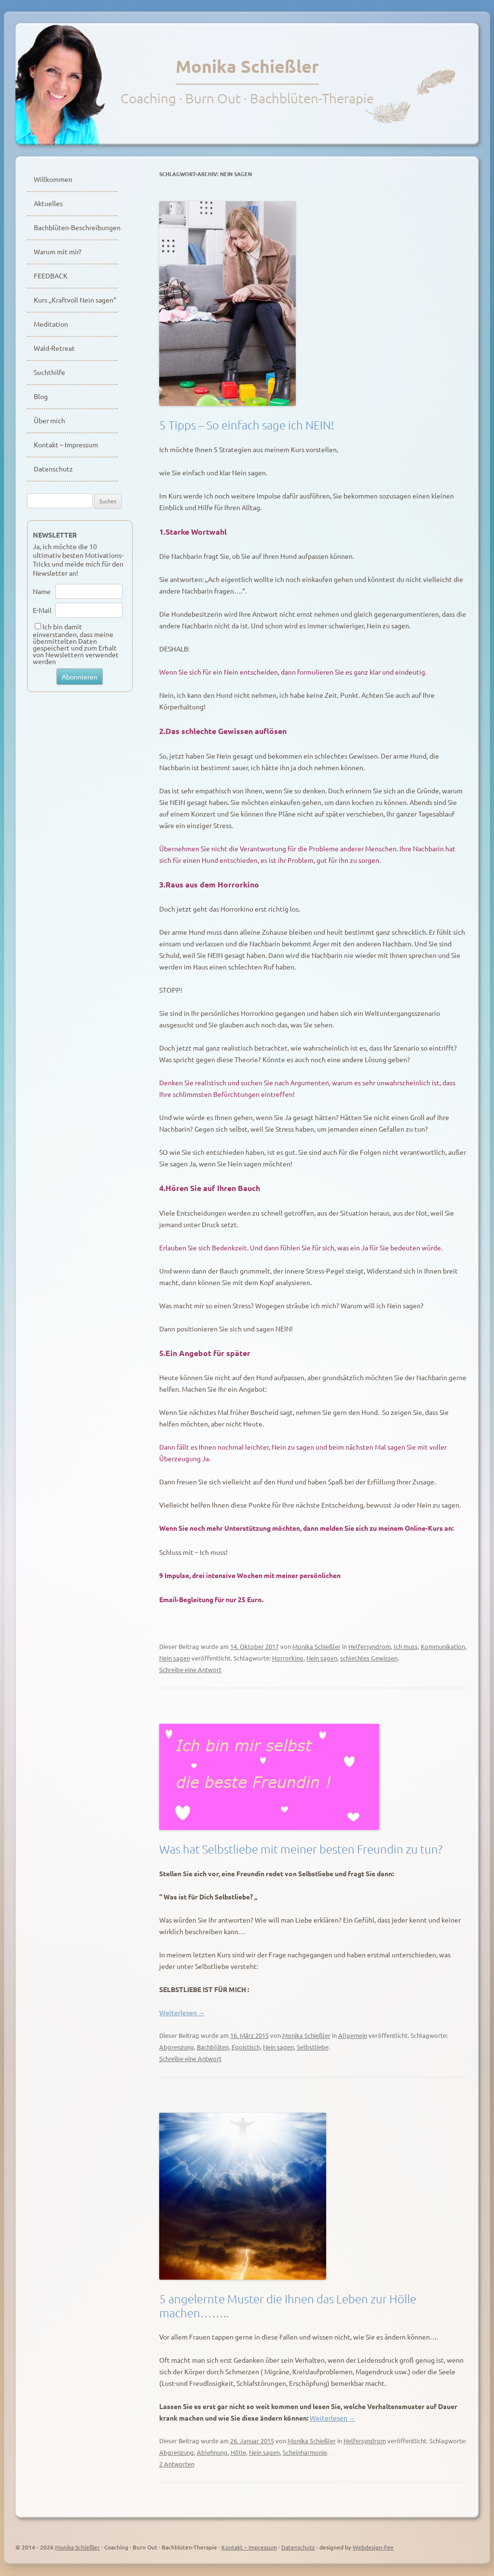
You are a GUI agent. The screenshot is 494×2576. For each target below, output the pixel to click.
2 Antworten (176, 2464)
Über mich (49, 420)
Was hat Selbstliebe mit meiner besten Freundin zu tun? (300, 1849)
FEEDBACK (51, 275)
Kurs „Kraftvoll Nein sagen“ (75, 299)
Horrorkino (287, 1658)
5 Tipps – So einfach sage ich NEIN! (246, 424)
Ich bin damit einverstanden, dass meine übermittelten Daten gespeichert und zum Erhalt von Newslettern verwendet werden (76, 643)
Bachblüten (213, 2047)
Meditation (51, 323)
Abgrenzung (176, 2047)
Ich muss (406, 1646)
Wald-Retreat (54, 348)
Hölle (238, 2452)
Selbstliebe (313, 2047)
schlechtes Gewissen (369, 1658)
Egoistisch (246, 2047)
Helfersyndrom (369, 1646)
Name (42, 591)
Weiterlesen (182, 2012)
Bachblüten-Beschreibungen (76, 227)
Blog (41, 396)
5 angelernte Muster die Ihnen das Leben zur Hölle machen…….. (287, 2305)
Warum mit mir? (58, 251)
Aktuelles (48, 203)
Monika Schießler (247, 66)
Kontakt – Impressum (66, 444)
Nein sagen (174, 1658)
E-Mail (42, 610)
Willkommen (53, 179)
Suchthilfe (49, 372)
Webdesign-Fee (373, 2547)
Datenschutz (53, 468)
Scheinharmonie (305, 2452)
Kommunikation (443, 1646)
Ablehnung (212, 2452)
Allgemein (352, 2035)
